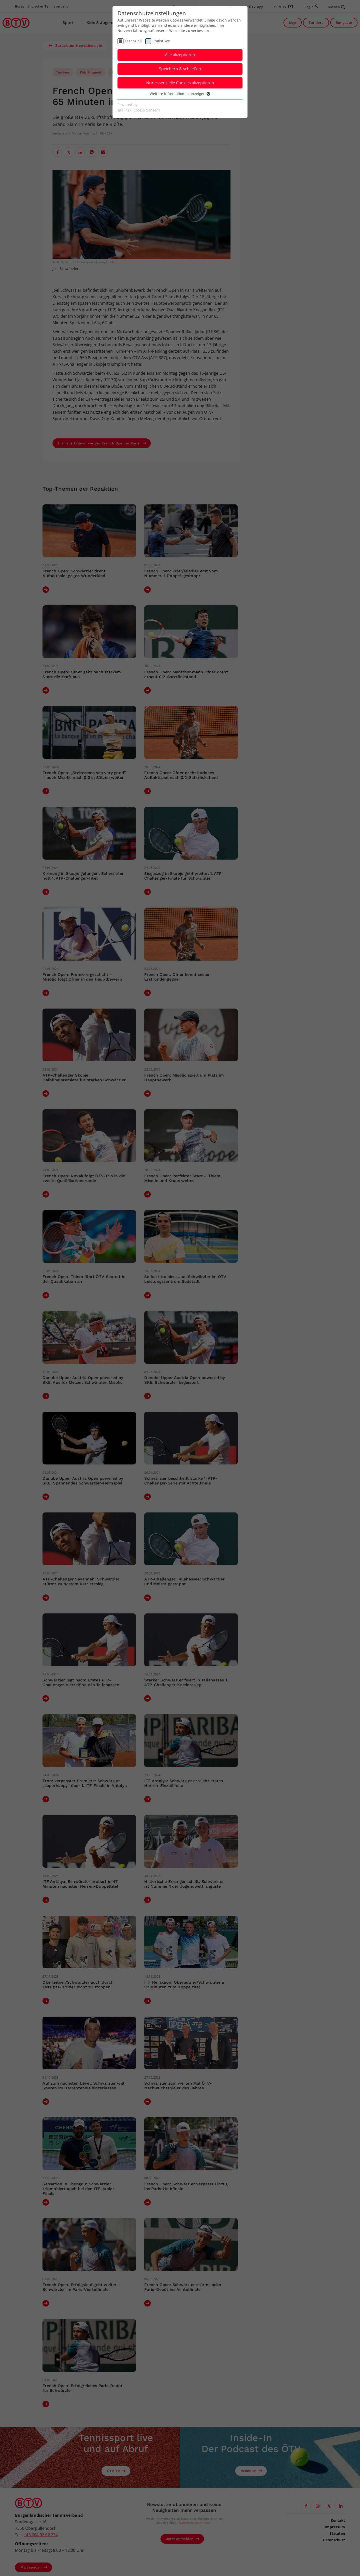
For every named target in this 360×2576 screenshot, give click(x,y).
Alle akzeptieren (180, 54)
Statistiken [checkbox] (161, 40)
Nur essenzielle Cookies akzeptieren (180, 82)
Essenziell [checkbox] (133, 40)
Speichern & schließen (180, 68)
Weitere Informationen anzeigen (180, 93)
